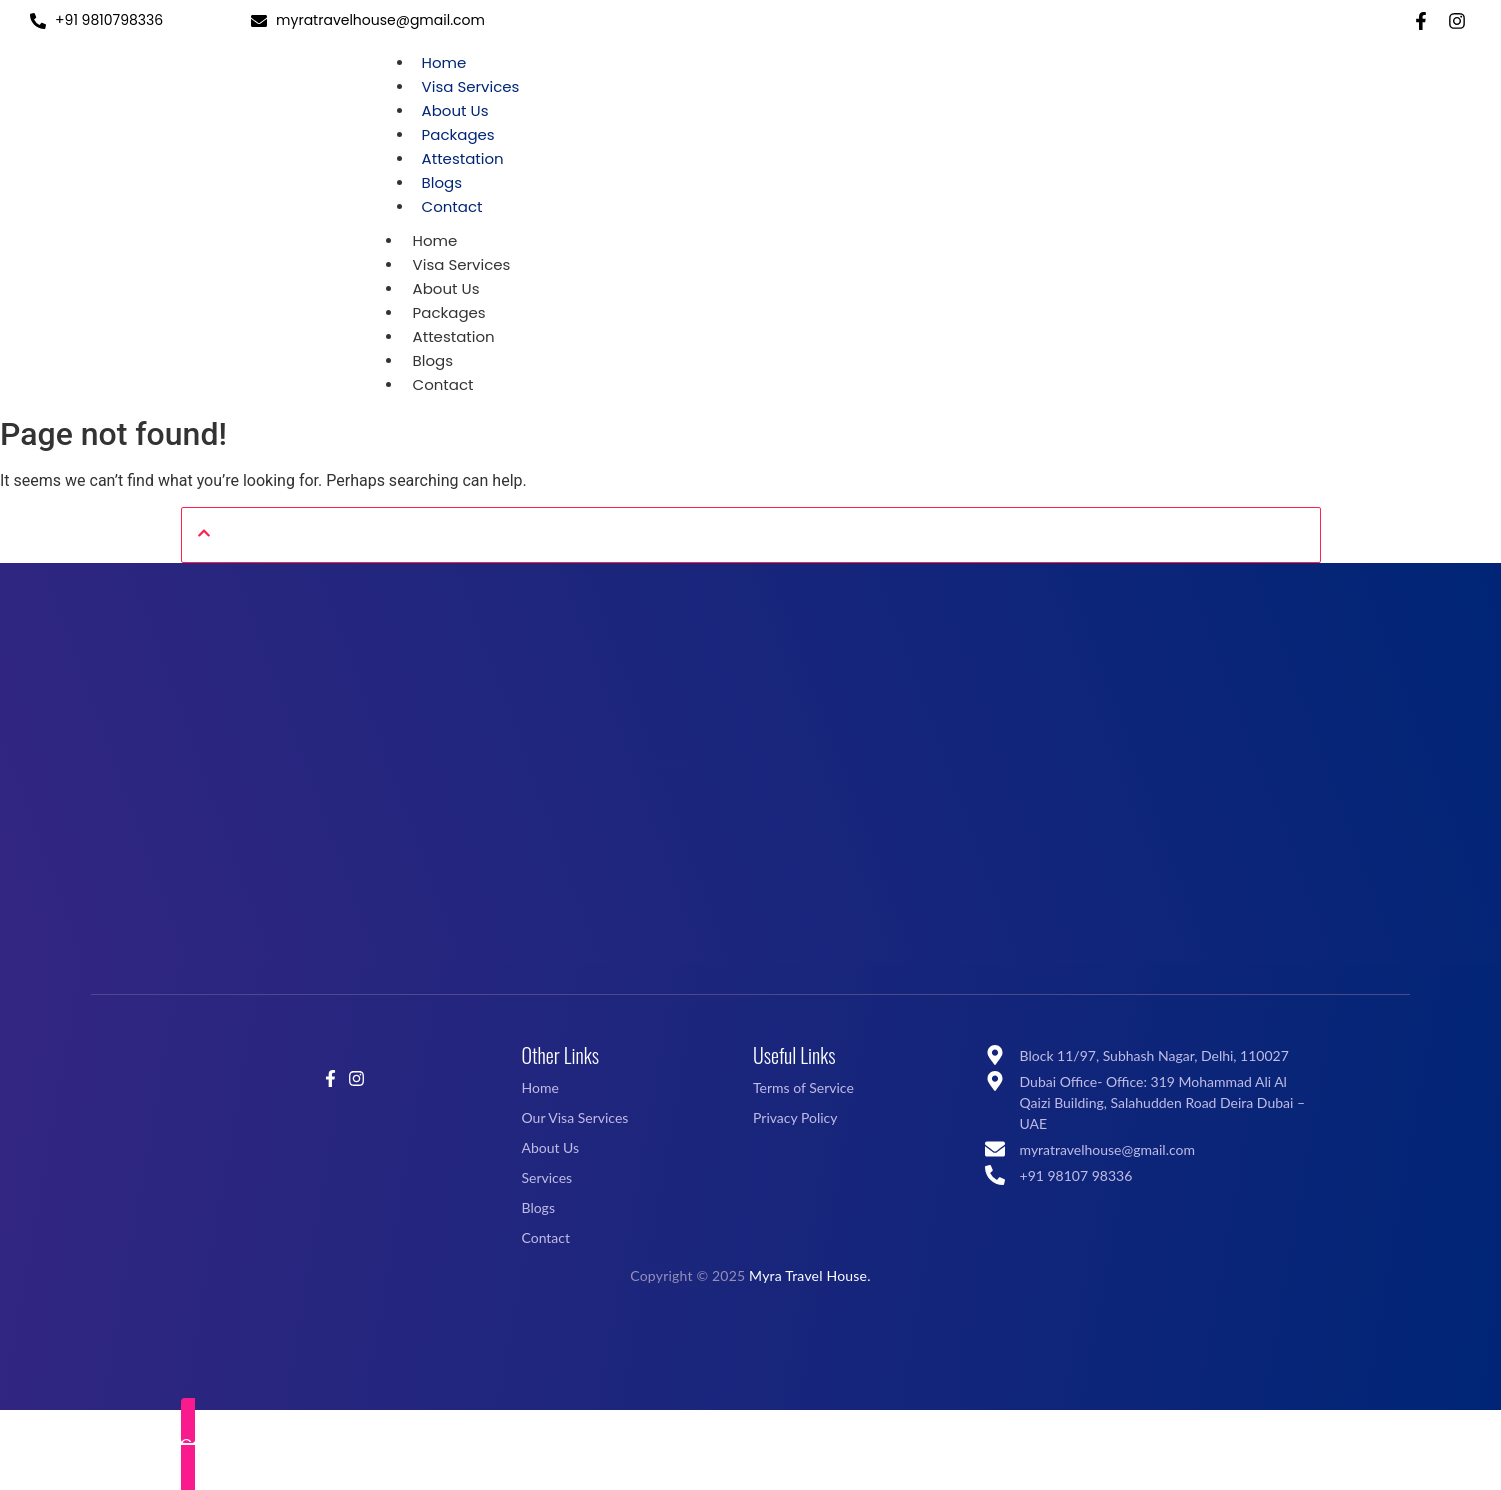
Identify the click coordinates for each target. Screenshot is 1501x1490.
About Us (455, 110)
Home (444, 62)
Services (546, 1177)
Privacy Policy (795, 1117)
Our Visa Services (574, 1117)
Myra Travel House (808, 1275)
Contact (452, 206)
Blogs (442, 182)
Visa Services (471, 86)
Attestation (463, 158)
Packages (458, 134)
